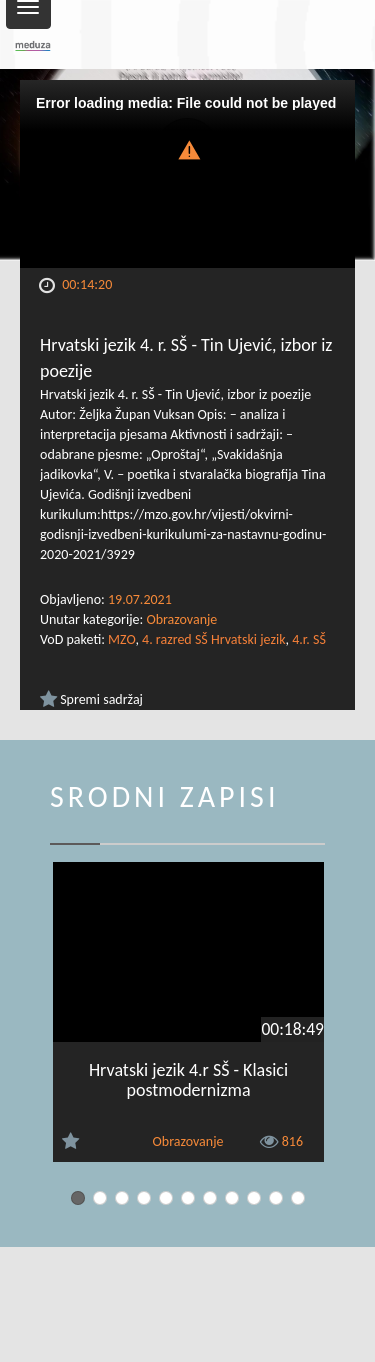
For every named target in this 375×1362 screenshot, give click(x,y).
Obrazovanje (181, 619)
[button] (188, 148)
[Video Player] (187, 174)
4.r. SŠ (309, 639)
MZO (121, 639)
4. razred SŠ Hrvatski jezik (213, 639)
